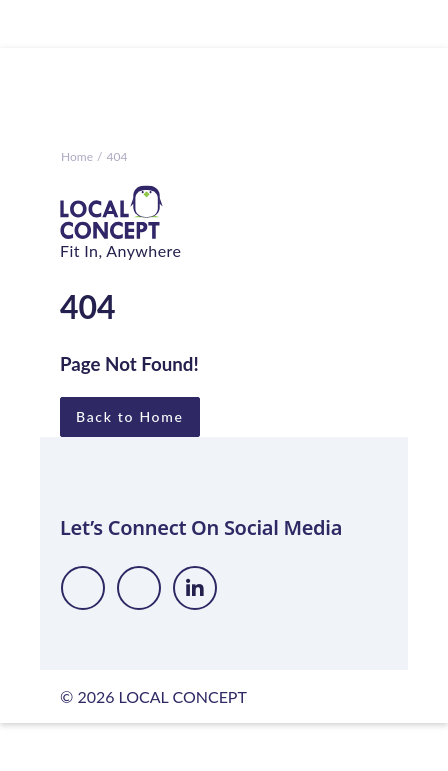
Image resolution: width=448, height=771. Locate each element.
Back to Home (130, 416)
